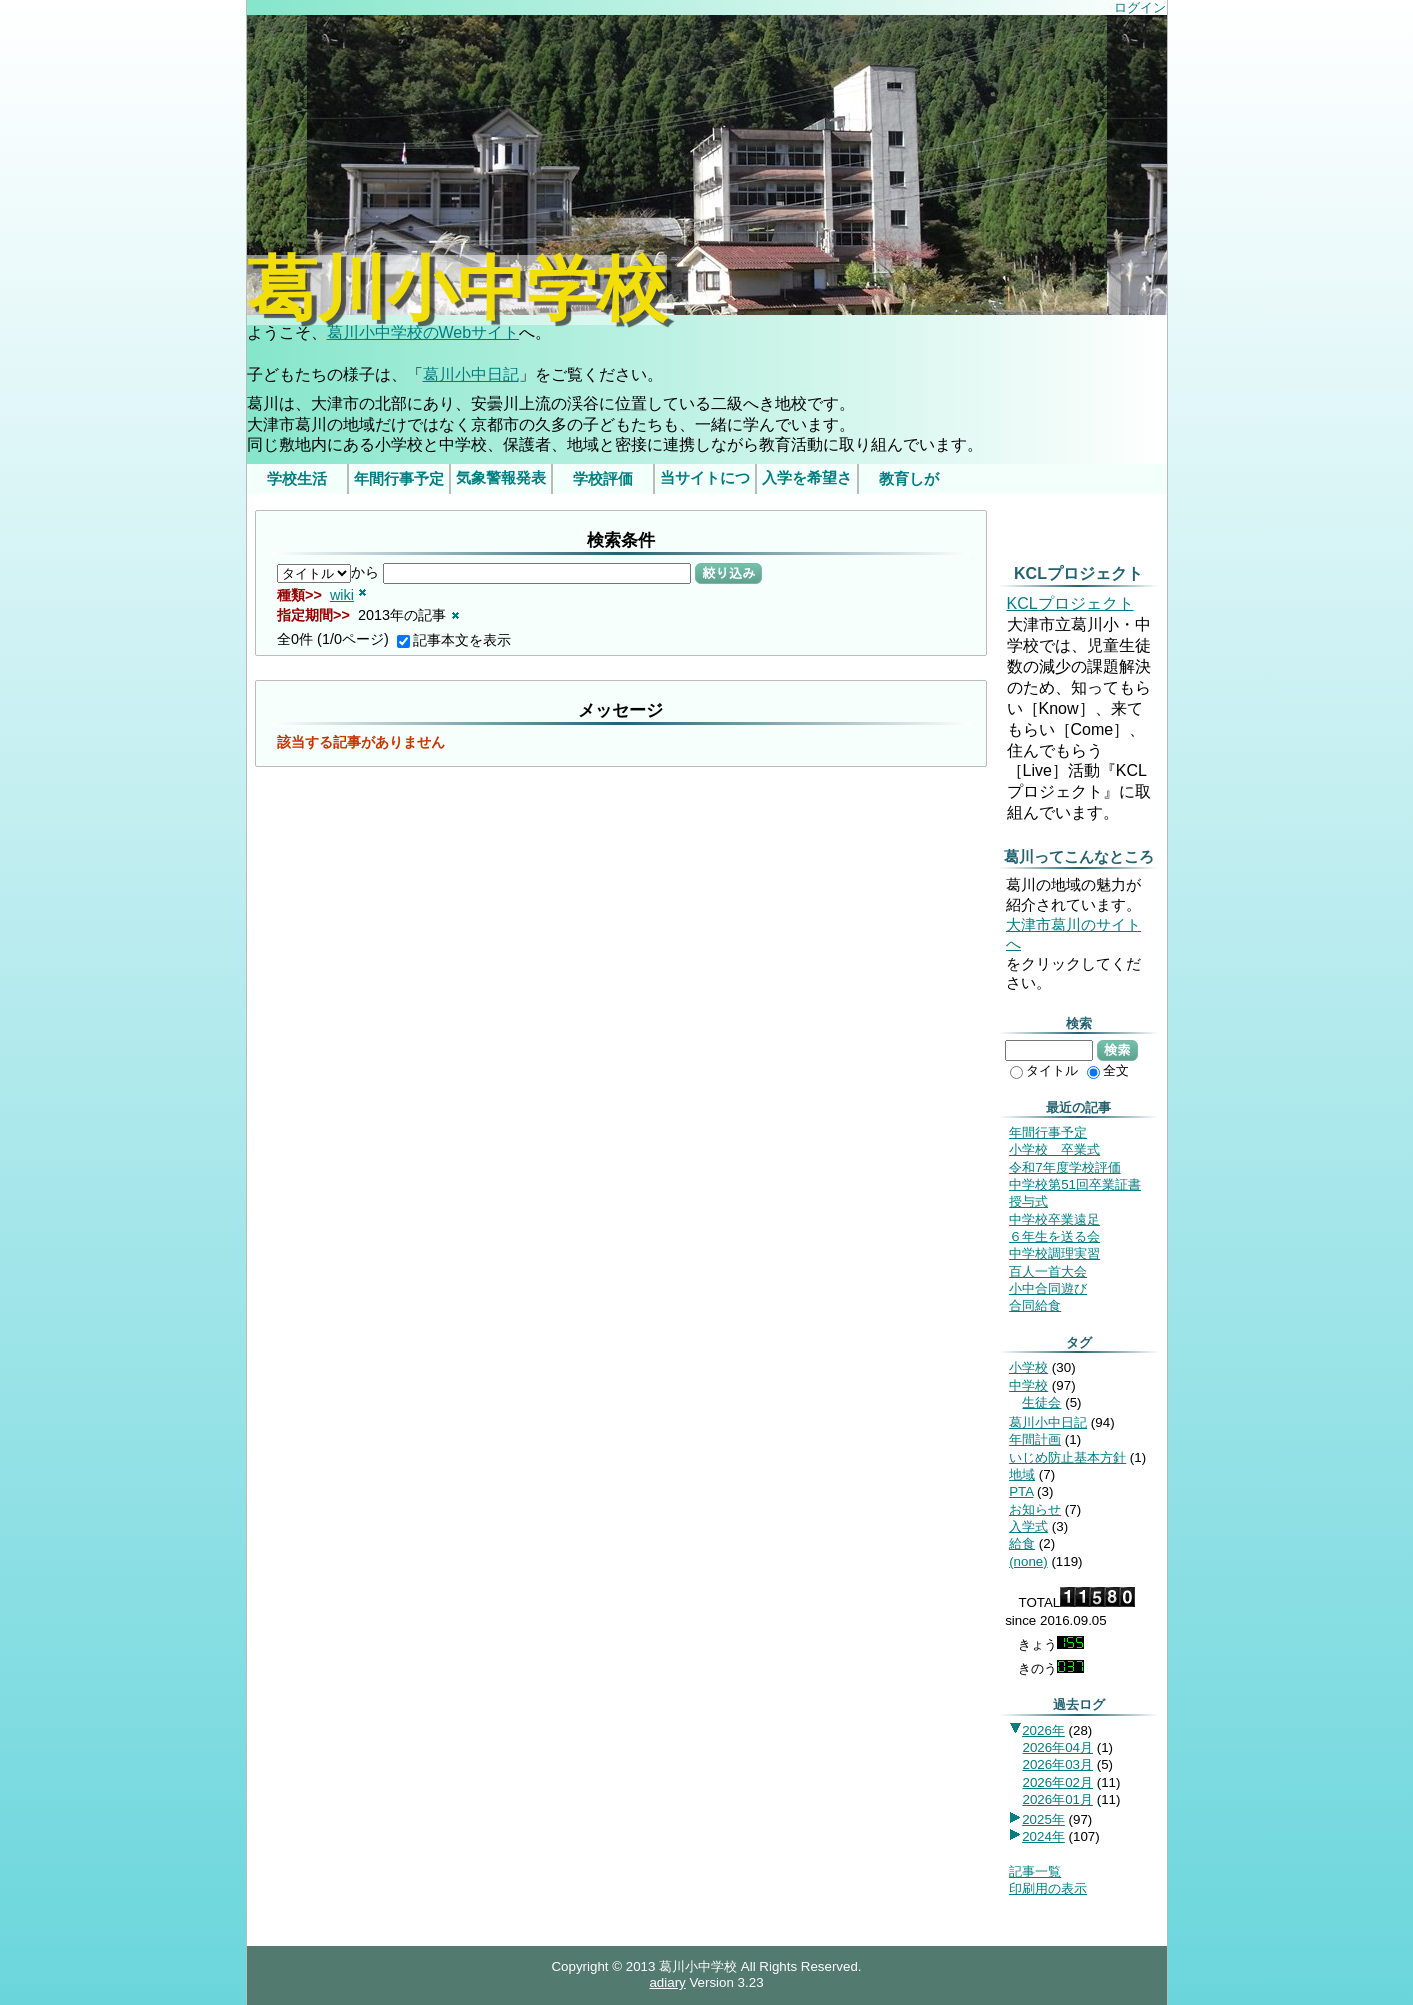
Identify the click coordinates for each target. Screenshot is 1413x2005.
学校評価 (603, 479)
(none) (1028, 1561)
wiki (342, 595)
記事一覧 (1035, 1871)
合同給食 (1035, 1305)
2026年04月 (1057, 1747)
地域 (1022, 1474)
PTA (1021, 1491)
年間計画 (1035, 1439)
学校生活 (297, 479)
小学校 (1028, 1367)
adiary (667, 1982)
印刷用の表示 (1048, 1888)
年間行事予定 (399, 479)
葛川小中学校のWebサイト (423, 332)
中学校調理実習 (1054, 1253)
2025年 (1043, 1819)
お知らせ (1035, 1509)
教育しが (909, 479)
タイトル (1044, 1070)
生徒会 (1041, 1402)
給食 (1022, 1543)
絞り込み (728, 573)
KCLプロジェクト (1070, 603)
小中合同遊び (1048, 1288)
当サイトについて (705, 482)
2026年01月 (1057, 1799)
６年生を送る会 (1054, 1236)
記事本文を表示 (454, 640)
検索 (1117, 1050)
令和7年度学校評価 (1064, 1167)
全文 (1108, 1070)
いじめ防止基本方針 (1067, 1457)
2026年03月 (1057, 1764)
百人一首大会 (1048, 1271)
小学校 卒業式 (1054, 1149)
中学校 (1028, 1385)
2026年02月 (1057, 1782)
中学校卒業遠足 (1054, 1219)
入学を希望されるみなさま (807, 482)
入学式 (1028, 1526)
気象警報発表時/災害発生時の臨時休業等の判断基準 (500, 482)
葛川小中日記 (471, 374)
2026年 (1043, 1730)
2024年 (1043, 1836)
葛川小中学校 (457, 290)
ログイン (1140, 7)
